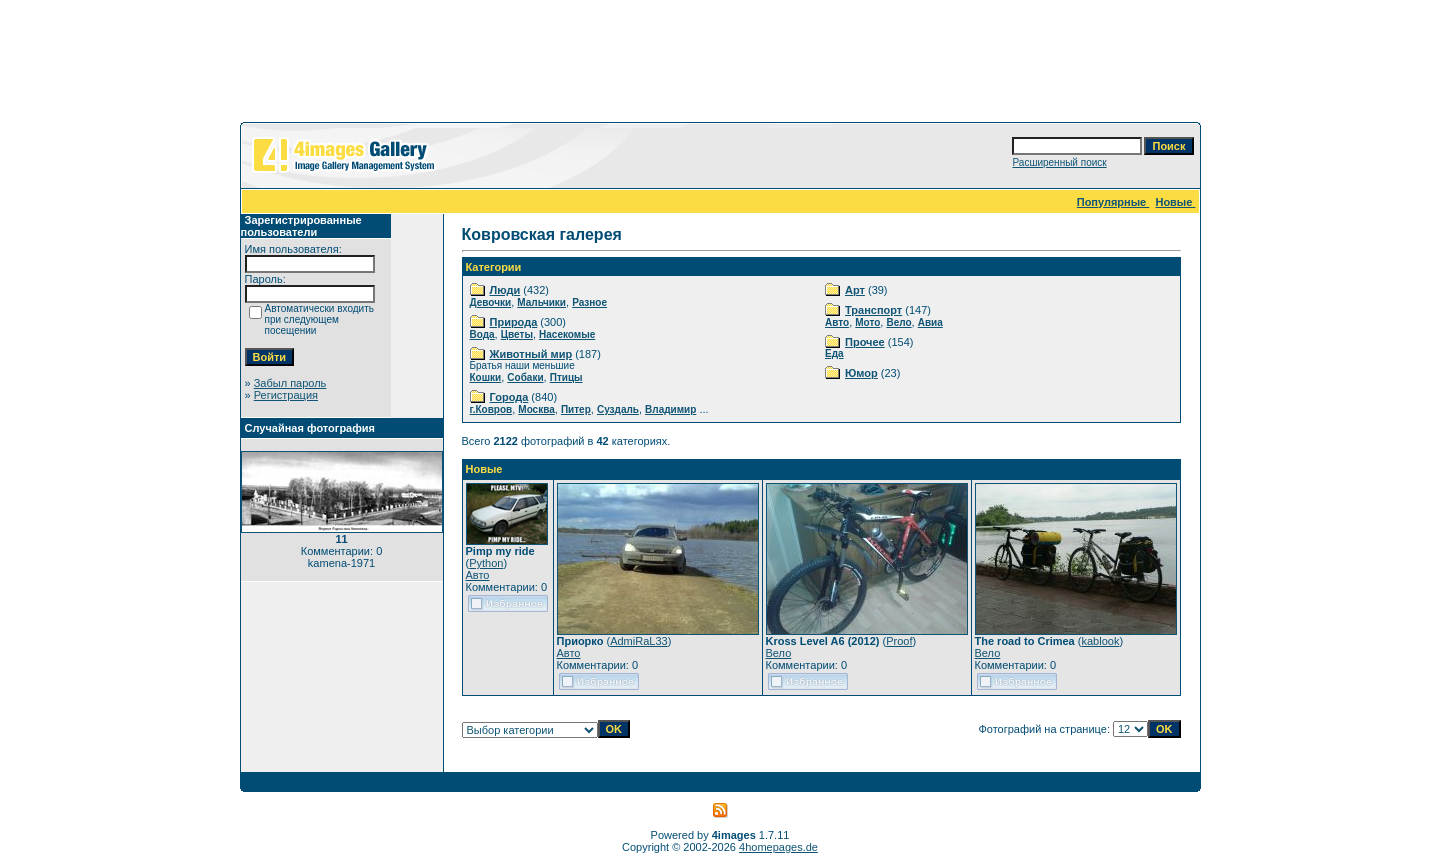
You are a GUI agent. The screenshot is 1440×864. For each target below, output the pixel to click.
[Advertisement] (720, 65)
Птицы (566, 377)
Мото (867, 322)
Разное (589, 302)
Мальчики (541, 302)
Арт (855, 290)
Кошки (486, 377)
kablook (1100, 641)
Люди (505, 290)
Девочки (491, 302)
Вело (898, 322)
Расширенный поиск (1059, 162)
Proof (899, 641)
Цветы (517, 334)
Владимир (670, 409)
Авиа (930, 322)
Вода (482, 334)
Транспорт (873, 310)
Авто (837, 322)
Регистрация (286, 395)
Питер (576, 409)
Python (486, 563)
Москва (536, 409)
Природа (514, 322)
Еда (834, 353)
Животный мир (531, 354)
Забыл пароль (290, 383)
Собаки (525, 377)
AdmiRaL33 (638, 641)
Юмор (861, 373)
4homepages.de (778, 847)
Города (509, 397)
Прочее (865, 342)
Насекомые (567, 334)
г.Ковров (491, 409)
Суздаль (618, 409)
